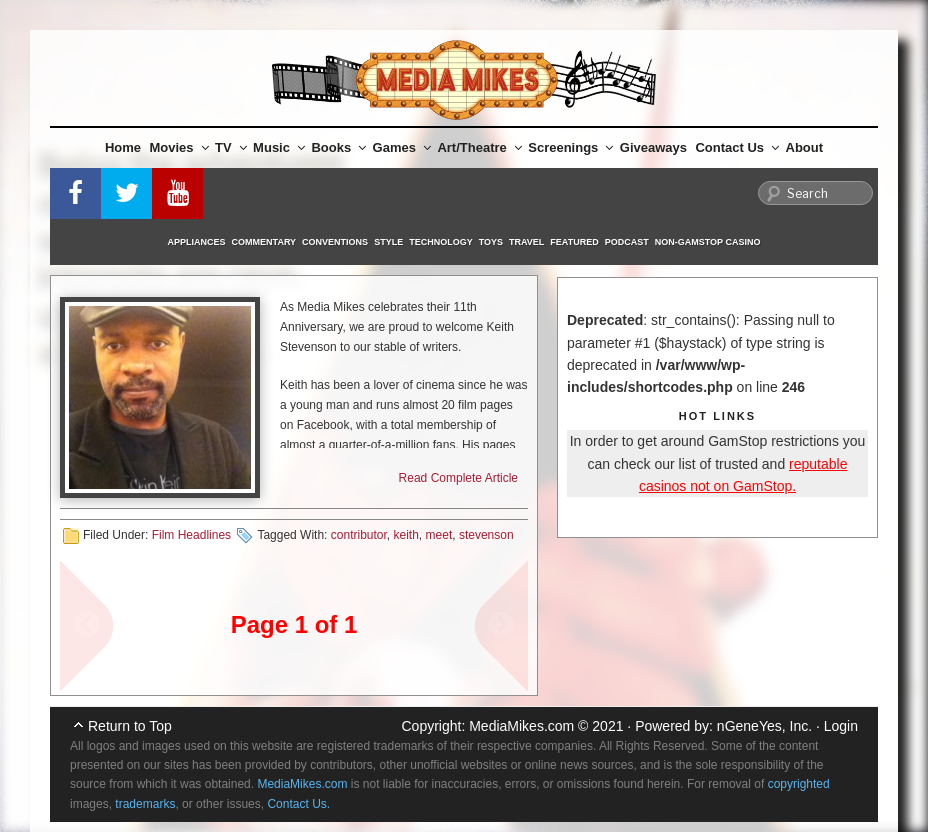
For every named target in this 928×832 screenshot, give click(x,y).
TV (231, 147)
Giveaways (653, 147)
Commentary (264, 242)
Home (123, 147)
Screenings (570, 147)
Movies (179, 147)
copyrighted (799, 784)
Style (388, 242)
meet (439, 535)
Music (279, 147)
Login (841, 726)
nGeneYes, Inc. (764, 726)
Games (402, 147)
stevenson (486, 535)
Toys (491, 242)
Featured (574, 242)
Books (338, 147)
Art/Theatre (479, 147)
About (805, 147)
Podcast (627, 242)
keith (406, 535)
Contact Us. (298, 804)
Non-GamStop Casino (708, 242)
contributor (359, 535)
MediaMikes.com (521, 726)
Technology (441, 242)
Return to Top (130, 726)
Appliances (197, 242)
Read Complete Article (458, 478)
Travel (526, 242)
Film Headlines (191, 535)
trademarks (145, 804)
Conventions (335, 242)
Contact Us (737, 147)
